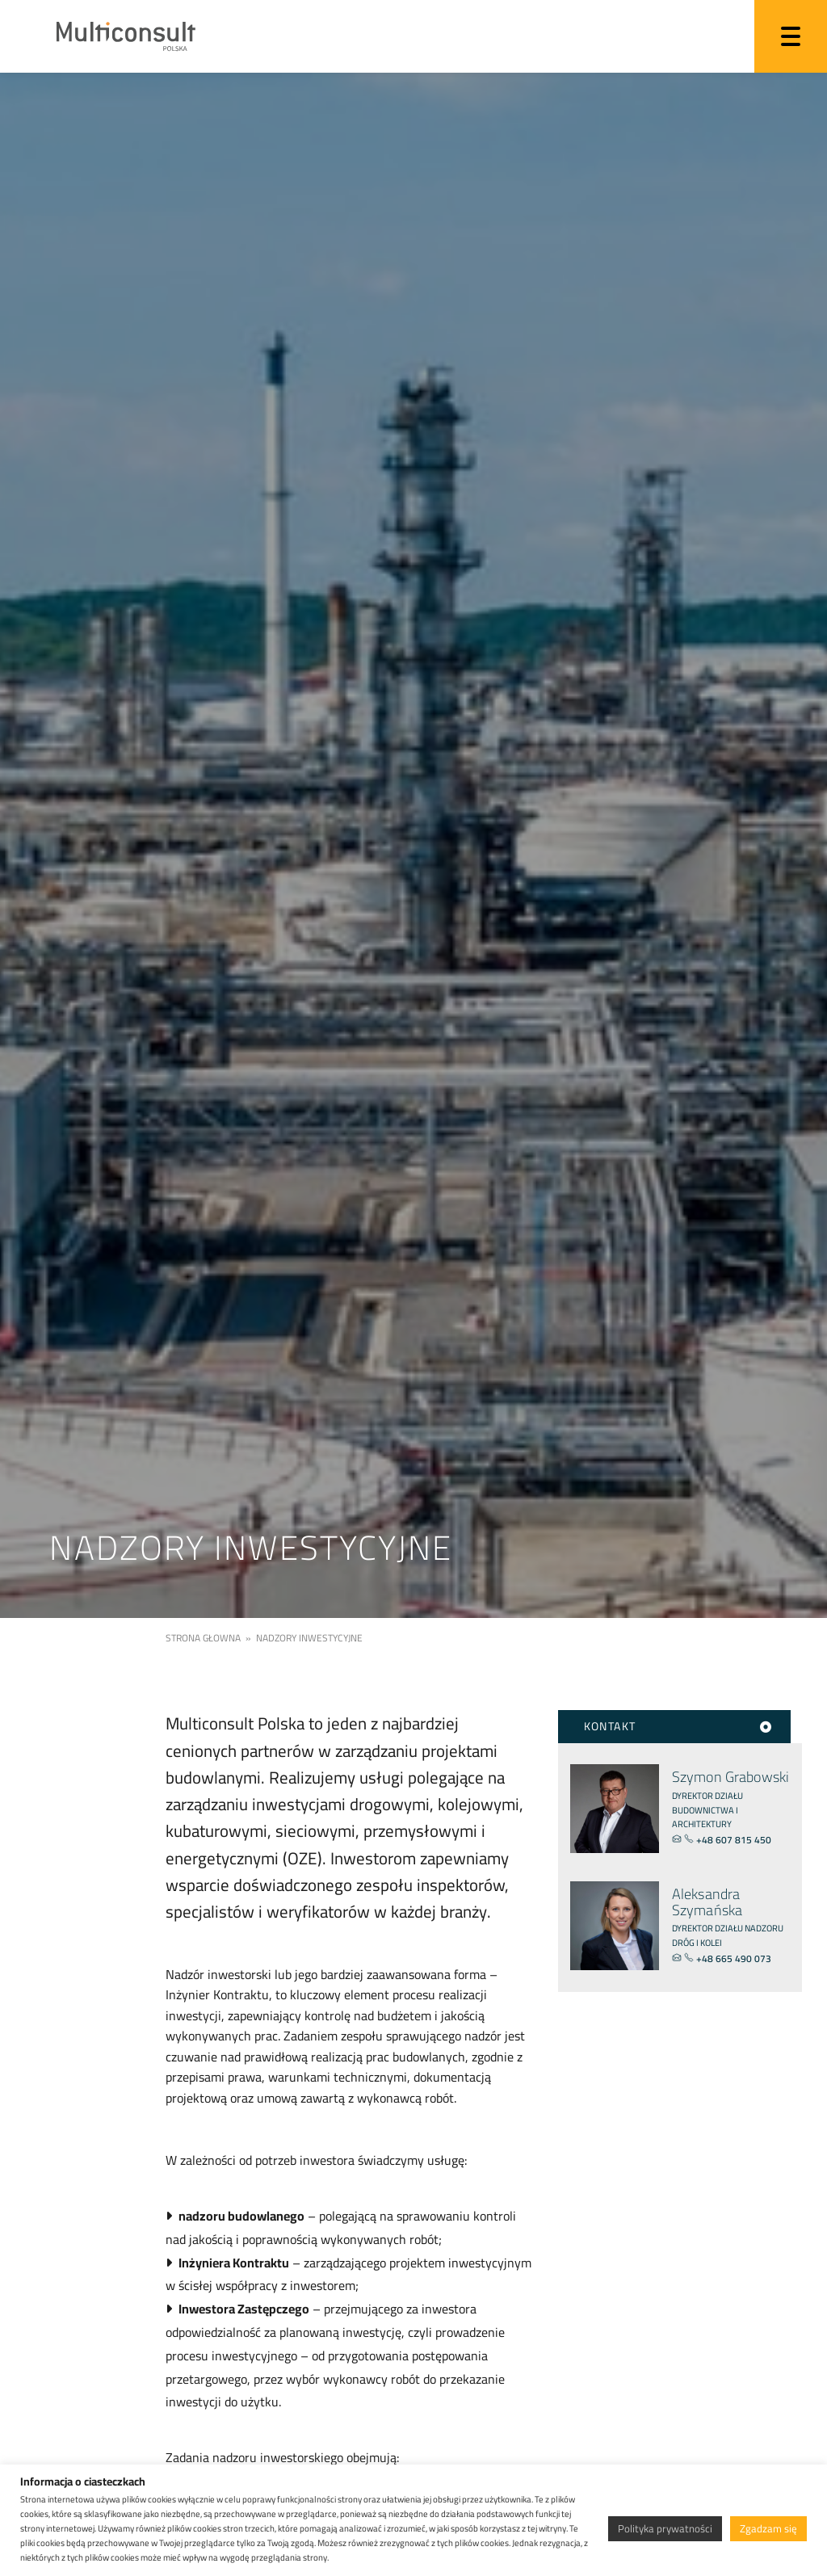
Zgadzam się (768, 2528)
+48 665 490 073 (727, 1958)
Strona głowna (203, 1637)
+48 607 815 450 (729, 1839)
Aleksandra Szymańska (707, 1902)
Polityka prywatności (665, 2528)
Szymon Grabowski (730, 1776)
